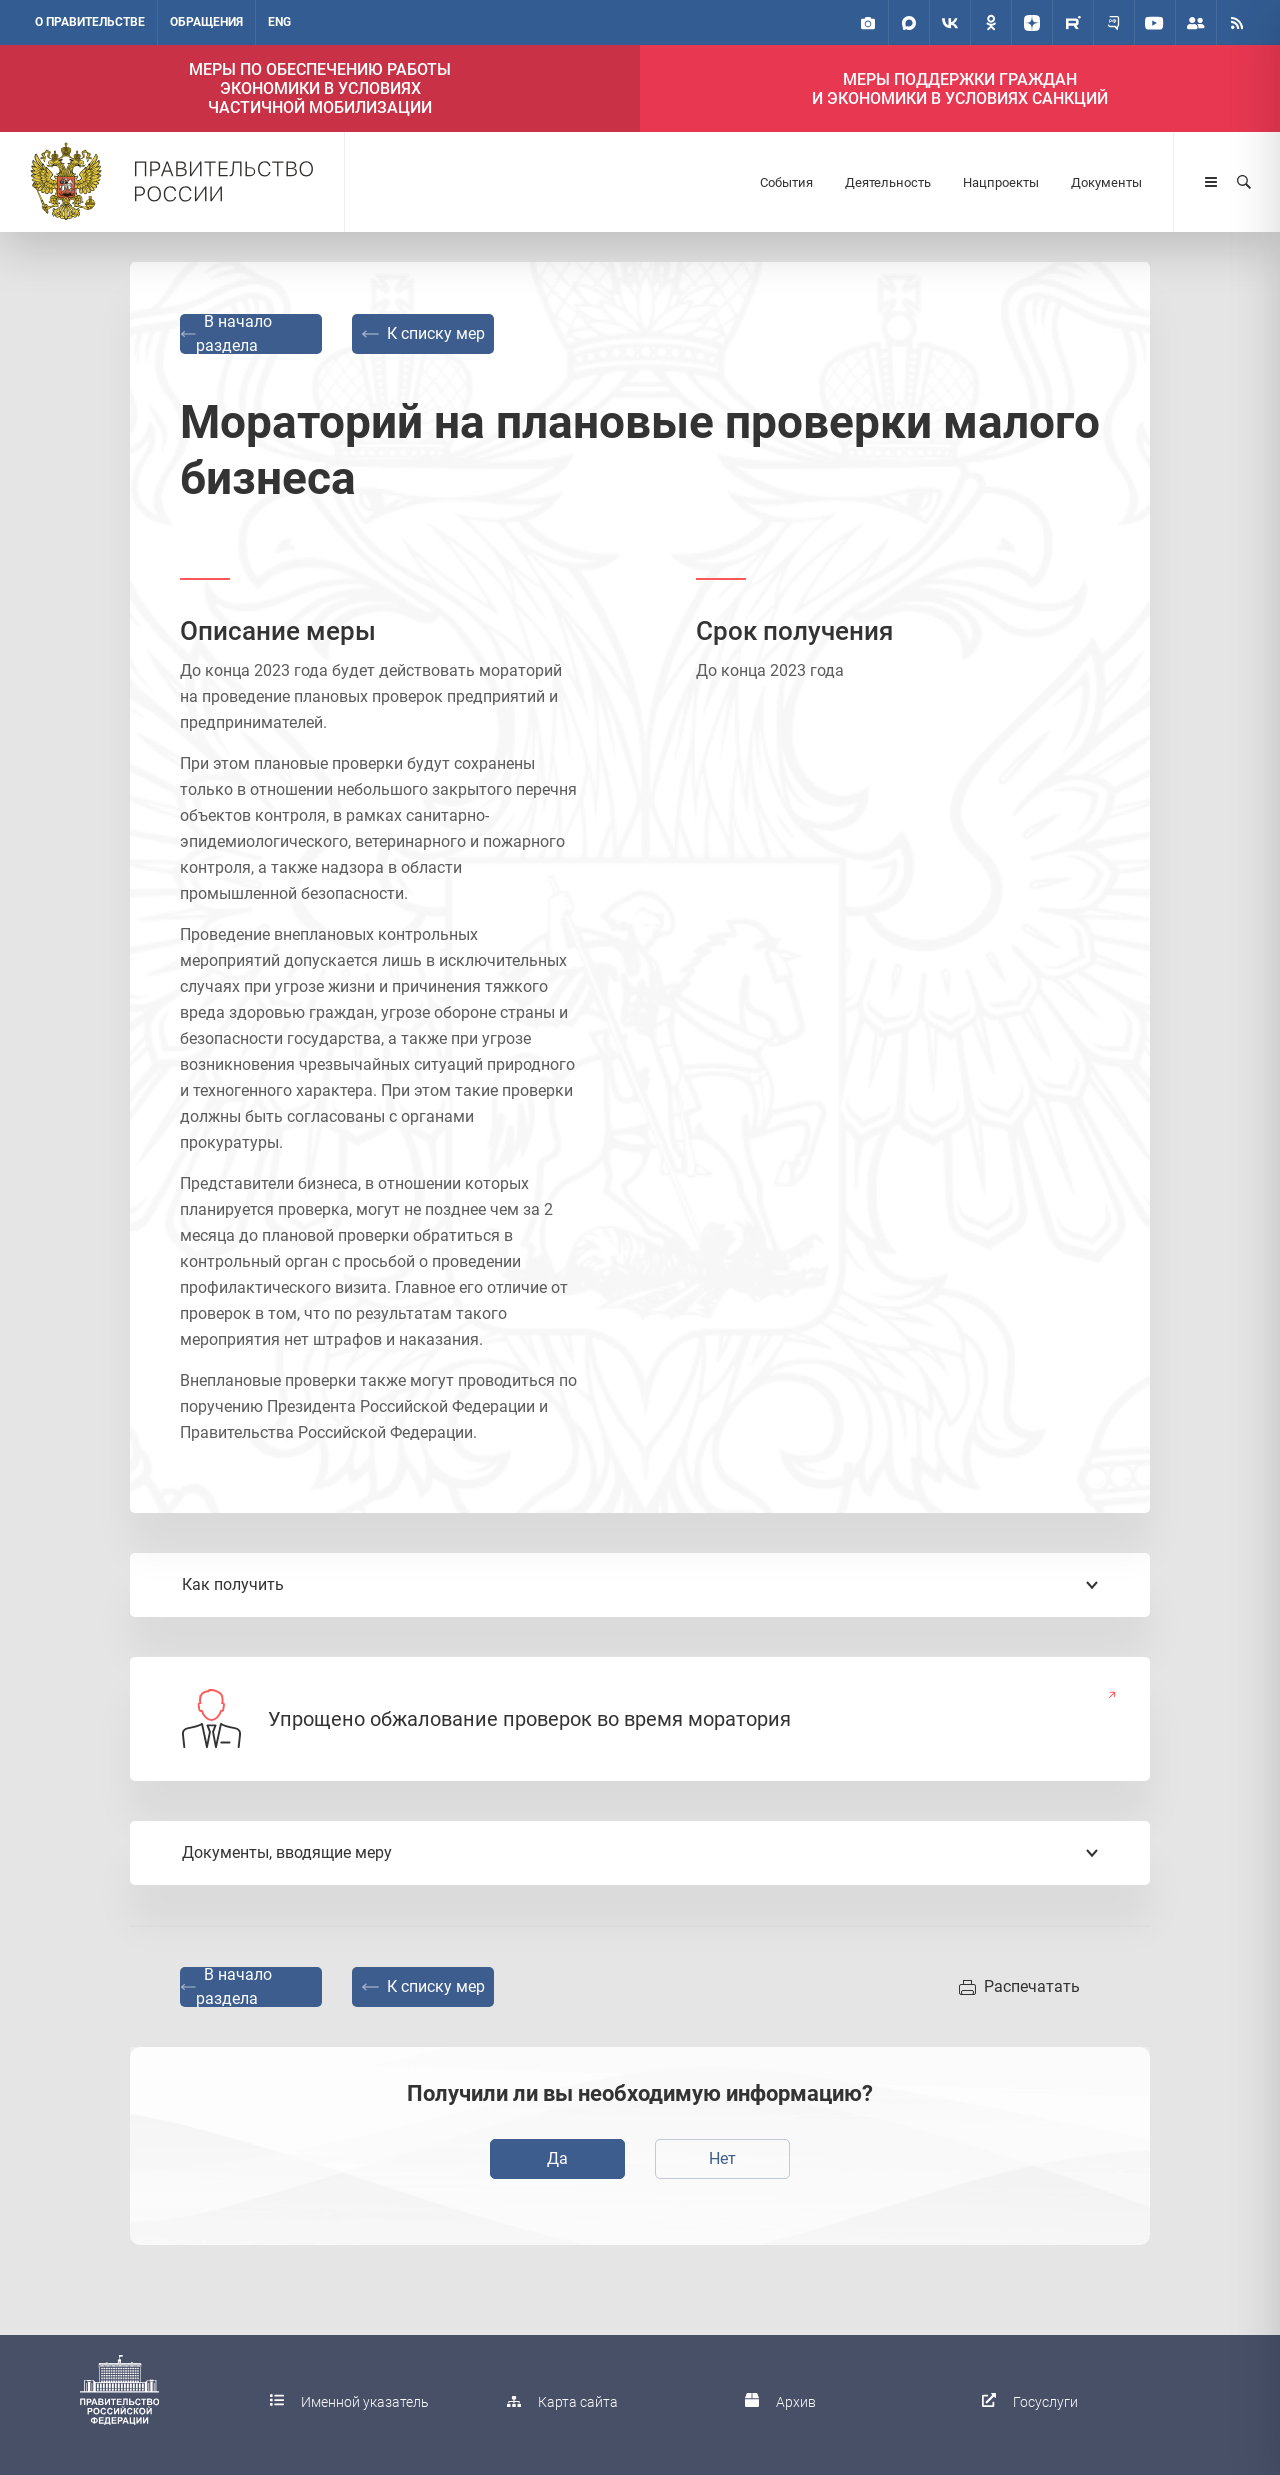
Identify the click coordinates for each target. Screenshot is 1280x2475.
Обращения (206, 22)
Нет (722, 2158)
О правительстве (90, 22)
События (786, 182)
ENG (279, 22)
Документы (1106, 182)
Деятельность (888, 182)
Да (557, 2158)
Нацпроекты (1001, 182)
